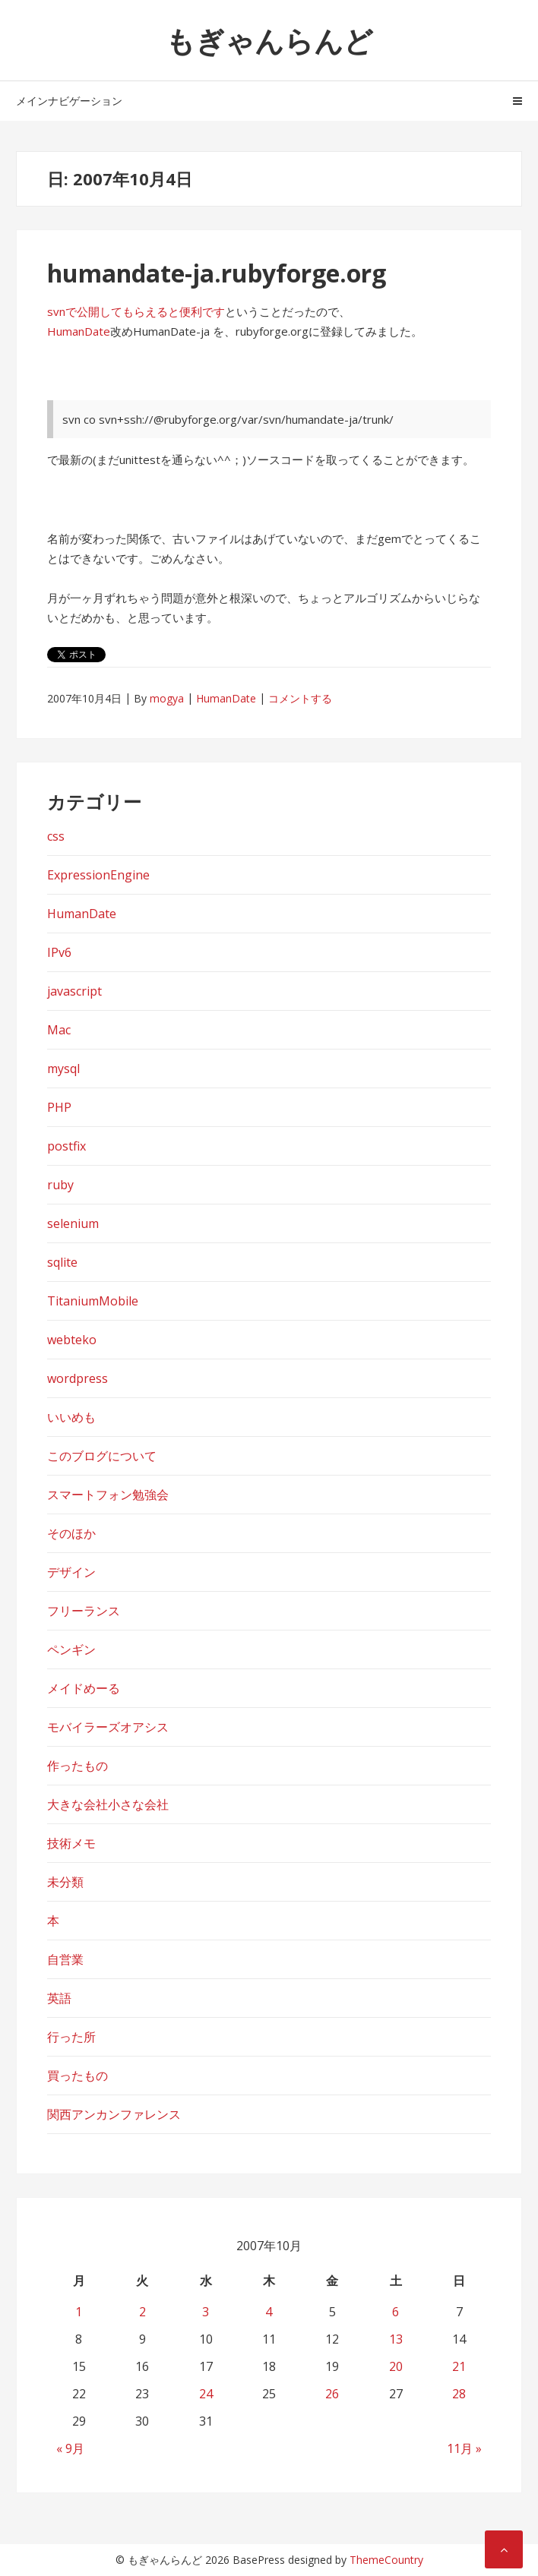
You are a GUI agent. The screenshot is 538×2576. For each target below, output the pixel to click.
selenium (73, 1223)
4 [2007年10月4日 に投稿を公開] (268, 2311)
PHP (59, 1107)
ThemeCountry (386, 2559)
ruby (60, 1184)
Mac (59, 1029)
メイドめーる (83, 1688)
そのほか (71, 1533)
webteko (72, 1339)
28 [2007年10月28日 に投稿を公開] (459, 2393)
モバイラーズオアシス (108, 1727)
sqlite (62, 1262)
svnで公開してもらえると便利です (136, 311)
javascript (74, 991)
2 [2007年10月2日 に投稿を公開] (142, 2311)
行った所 (71, 2036)
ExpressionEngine (98, 875)
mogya (167, 698)
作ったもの (77, 1765)
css (56, 836)
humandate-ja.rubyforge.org (216, 273)
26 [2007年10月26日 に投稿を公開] (332, 2393)
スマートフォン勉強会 (108, 1494)
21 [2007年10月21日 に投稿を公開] (459, 2366)
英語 (59, 1998)
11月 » (464, 2448)
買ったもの (77, 2075)
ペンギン (71, 1649)
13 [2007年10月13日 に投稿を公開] (396, 2339)
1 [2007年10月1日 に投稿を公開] (78, 2311)
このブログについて (102, 1455)
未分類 (65, 1882)
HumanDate (78, 331)
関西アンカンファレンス (114, 2114)
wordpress (77, 1378)
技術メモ (71, 1843)
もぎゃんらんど (269, 40)
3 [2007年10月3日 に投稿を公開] (205, 2311)
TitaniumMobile (92, 1301)
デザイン (71, 1572)
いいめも (71, 1417)
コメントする (300, 698)
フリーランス (83, 1610)
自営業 (65, 1959)
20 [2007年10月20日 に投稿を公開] (396, 2366)
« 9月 (70, 2448)
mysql (63, 1068)
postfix (66, 1146)
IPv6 (59, 952)
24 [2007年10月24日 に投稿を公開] (206, 2393)
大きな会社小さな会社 (108, 1804)
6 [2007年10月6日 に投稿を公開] (395, 2311)
